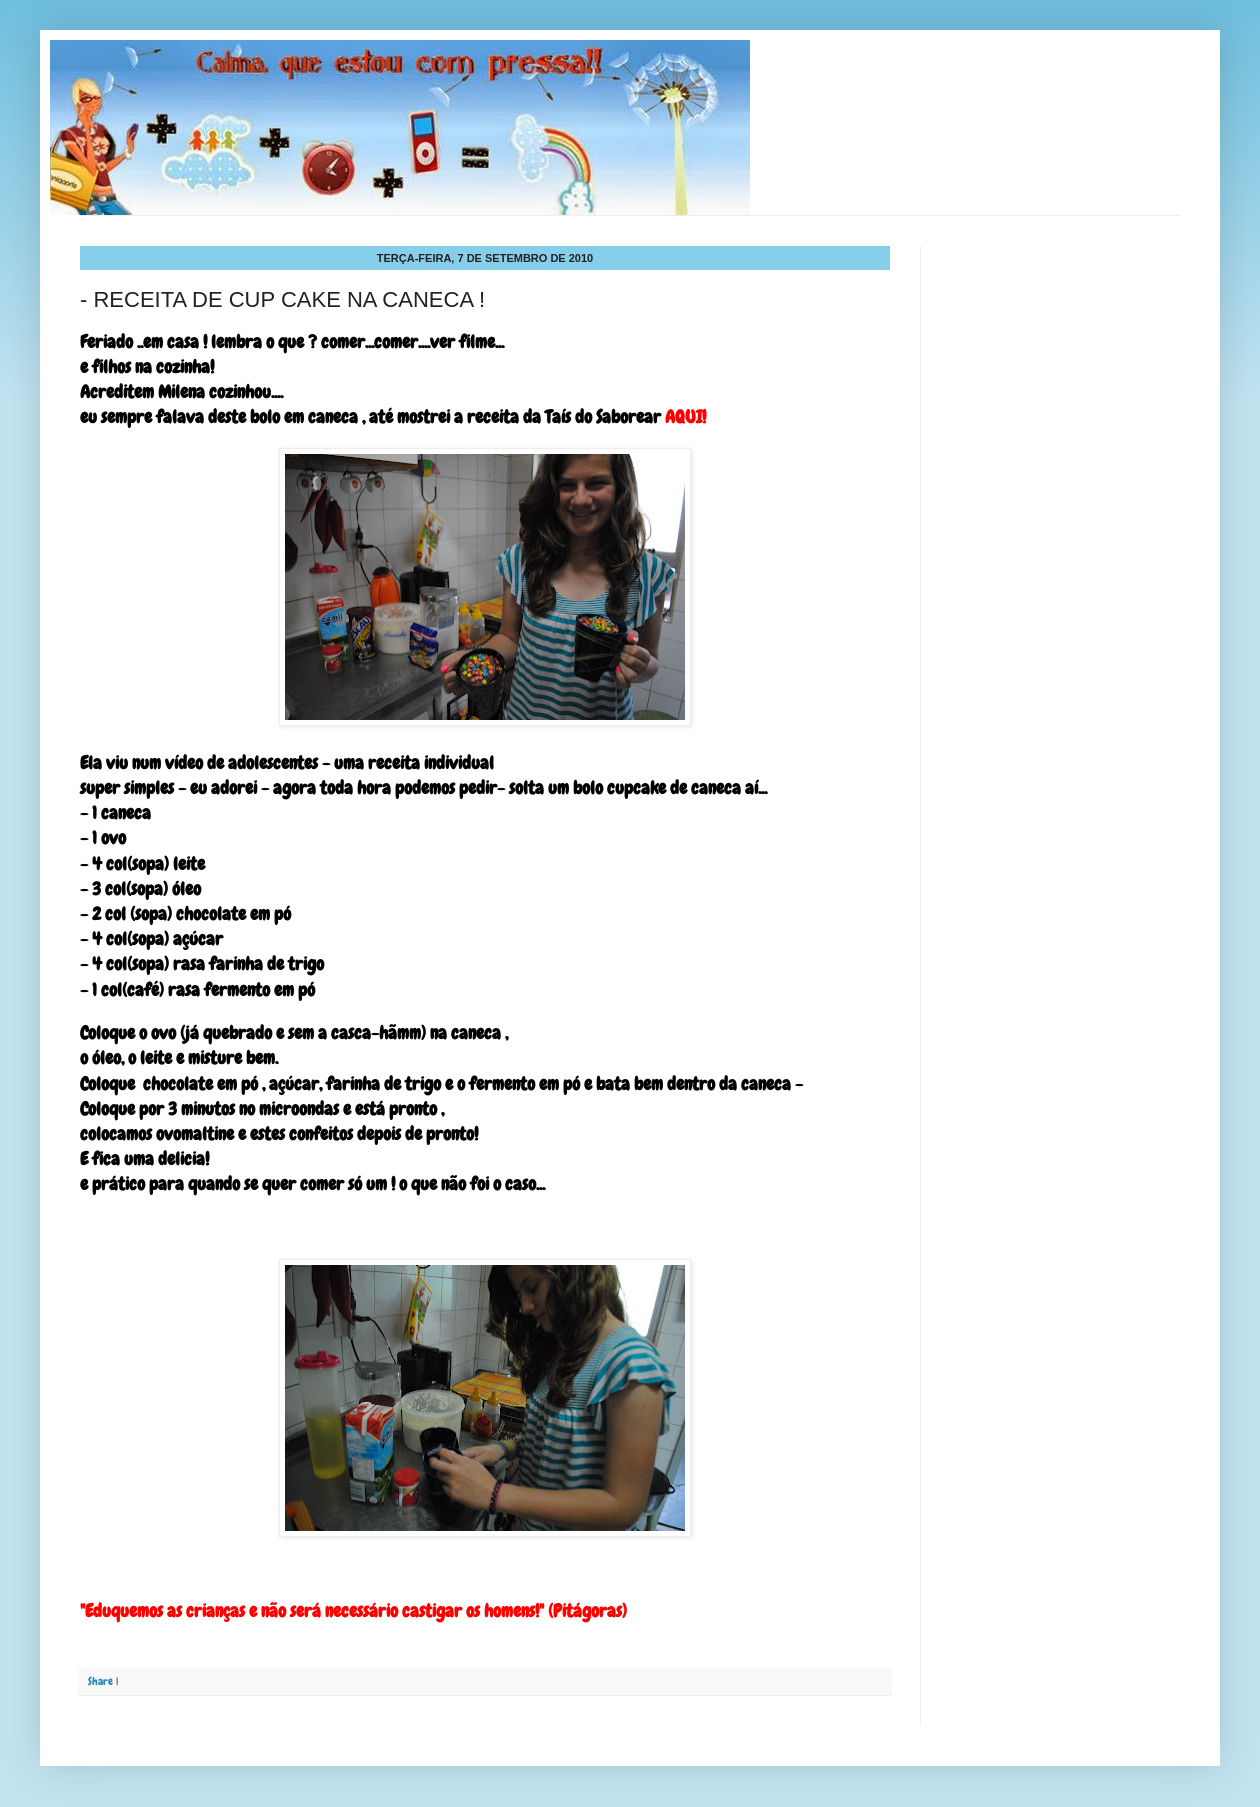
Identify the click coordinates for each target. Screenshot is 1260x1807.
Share (100, 1681)
